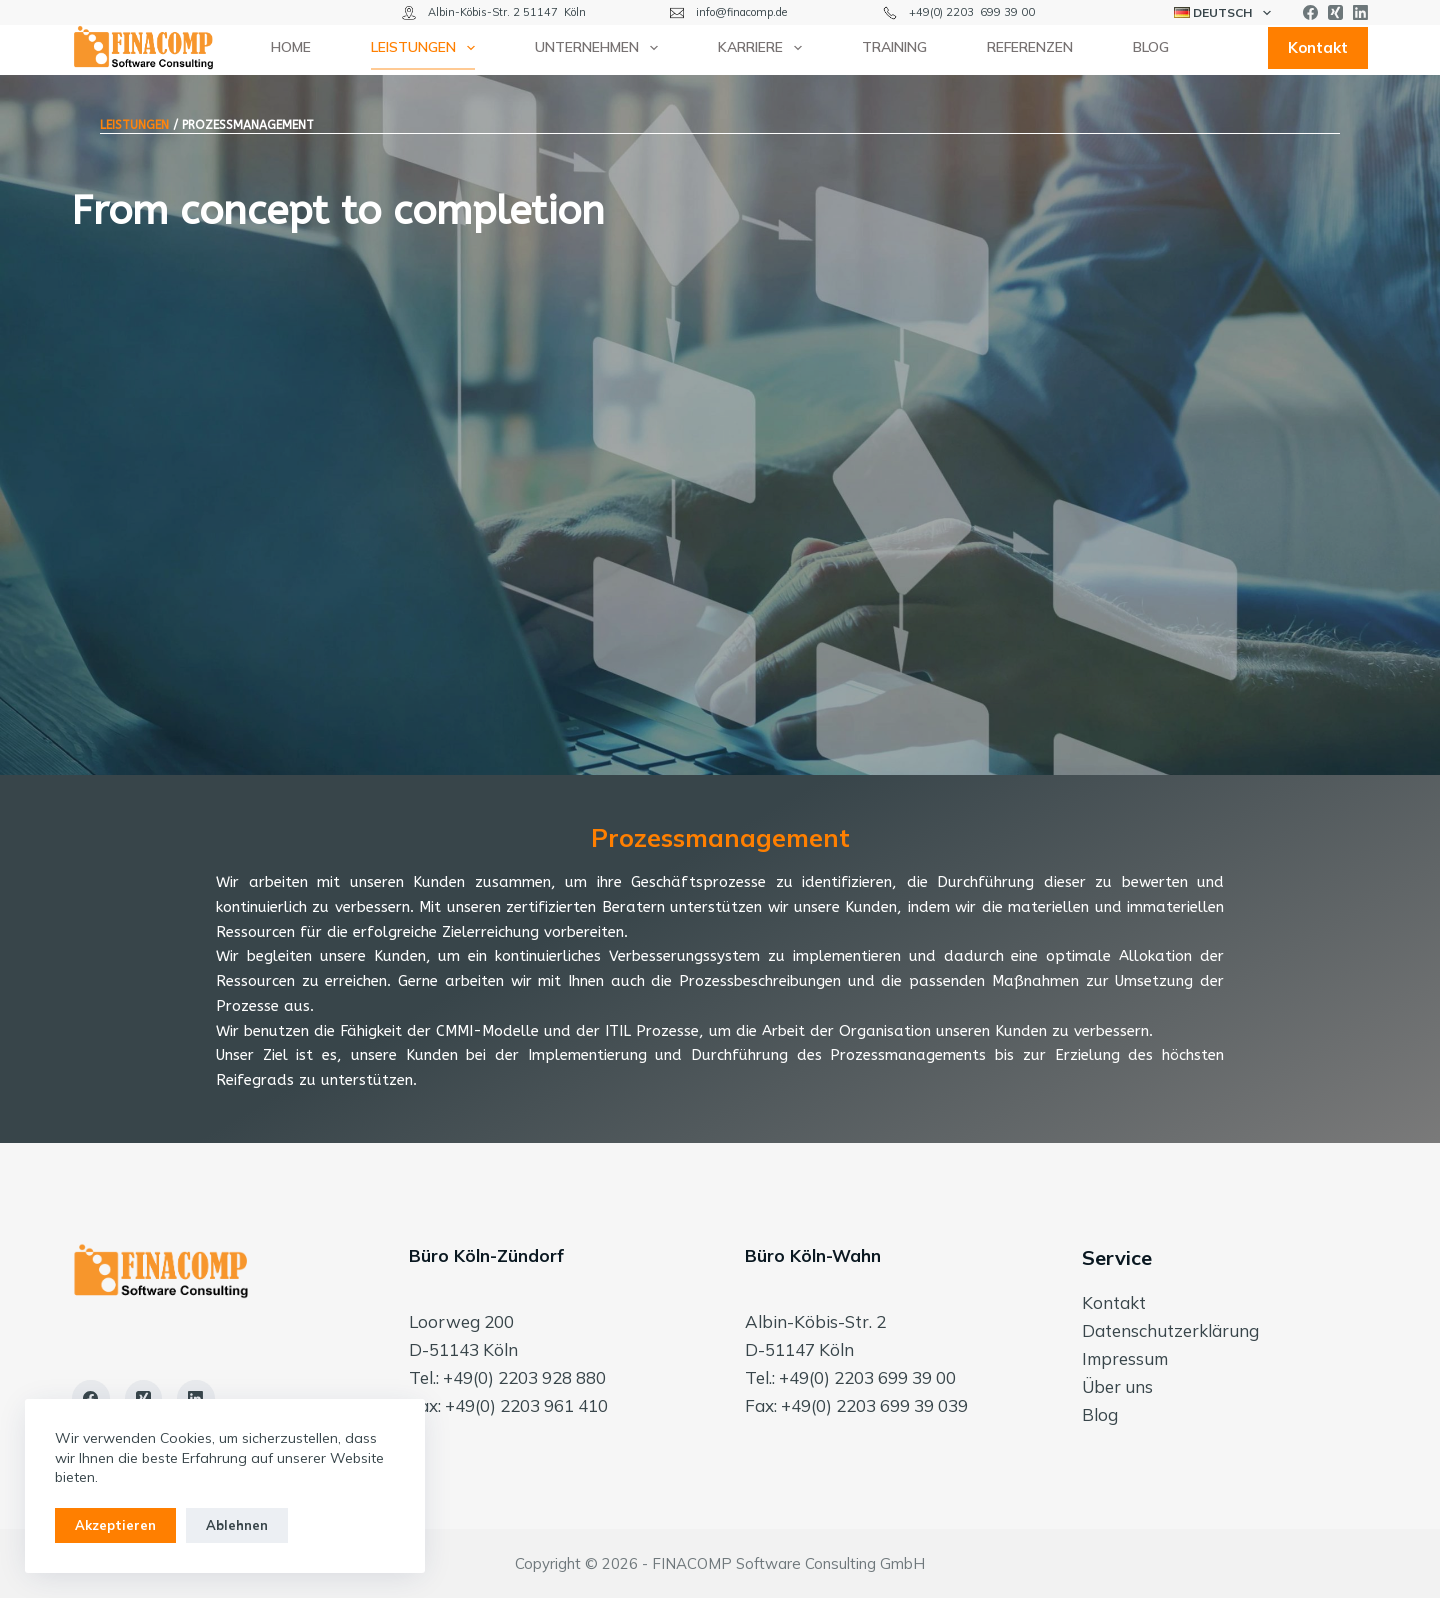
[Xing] (1335, 12)
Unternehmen (600, 48)
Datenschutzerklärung (1170, 1330)
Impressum (1125, 1358)
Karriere (764, 48)
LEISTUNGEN (134, 125)
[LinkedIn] (1360, 12)
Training (894, 47)
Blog (1151, 47)
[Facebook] (1310, 12)
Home (291, 47)
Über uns (1117, 1386)
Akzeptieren (115, 1525)
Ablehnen (237, 1525)
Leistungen (427, 48)
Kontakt (1318, 47)
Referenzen (1030, 47)
